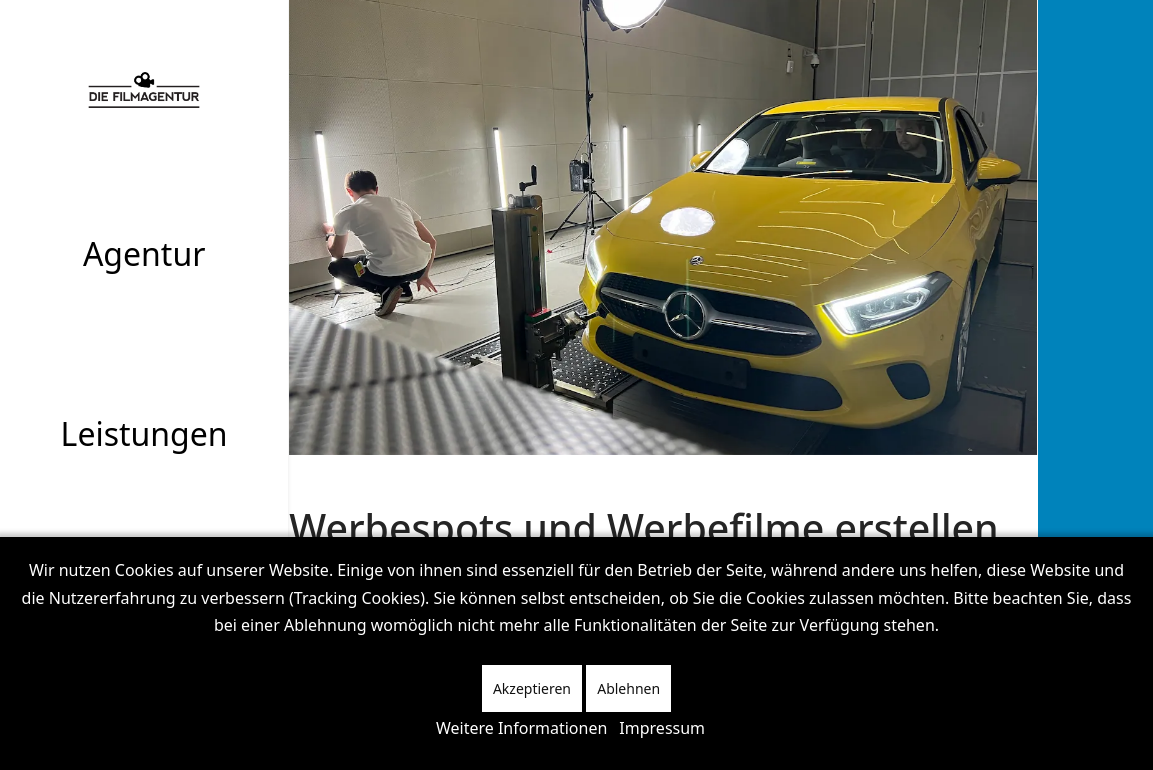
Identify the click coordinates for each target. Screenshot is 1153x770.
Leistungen (144, 433)
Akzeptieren (532, 688)
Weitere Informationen (521, 728)
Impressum (662, 728)
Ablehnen (628, 688)
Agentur (144, 253)
